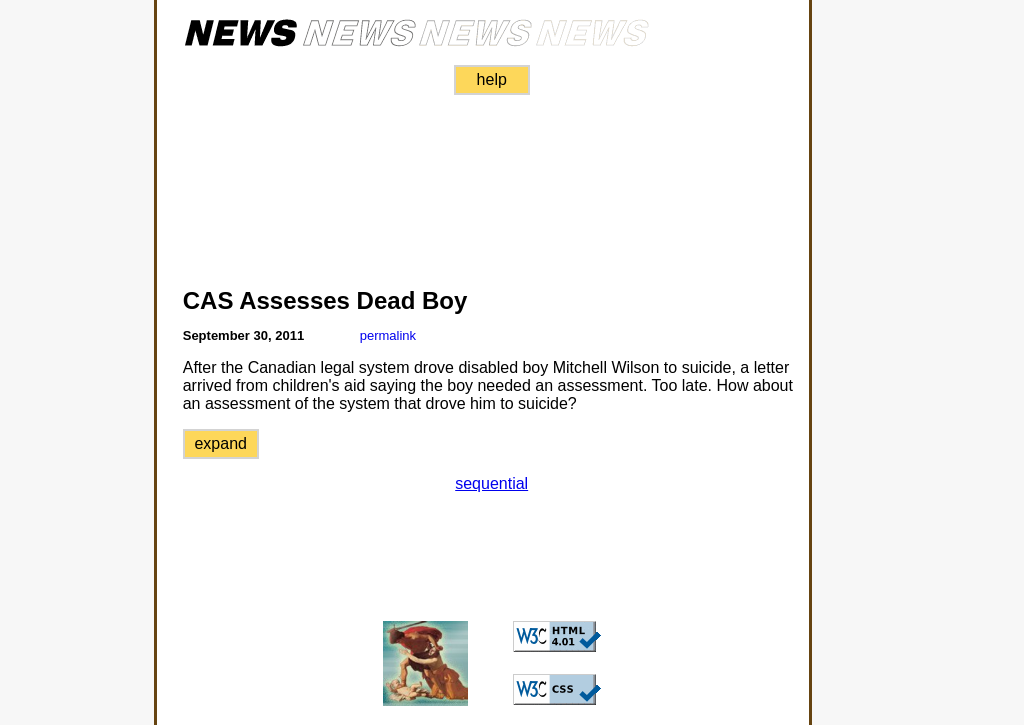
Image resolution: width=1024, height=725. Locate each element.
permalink (388, 335)
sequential (491, 483)
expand (220, 443)
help (492, 79)
